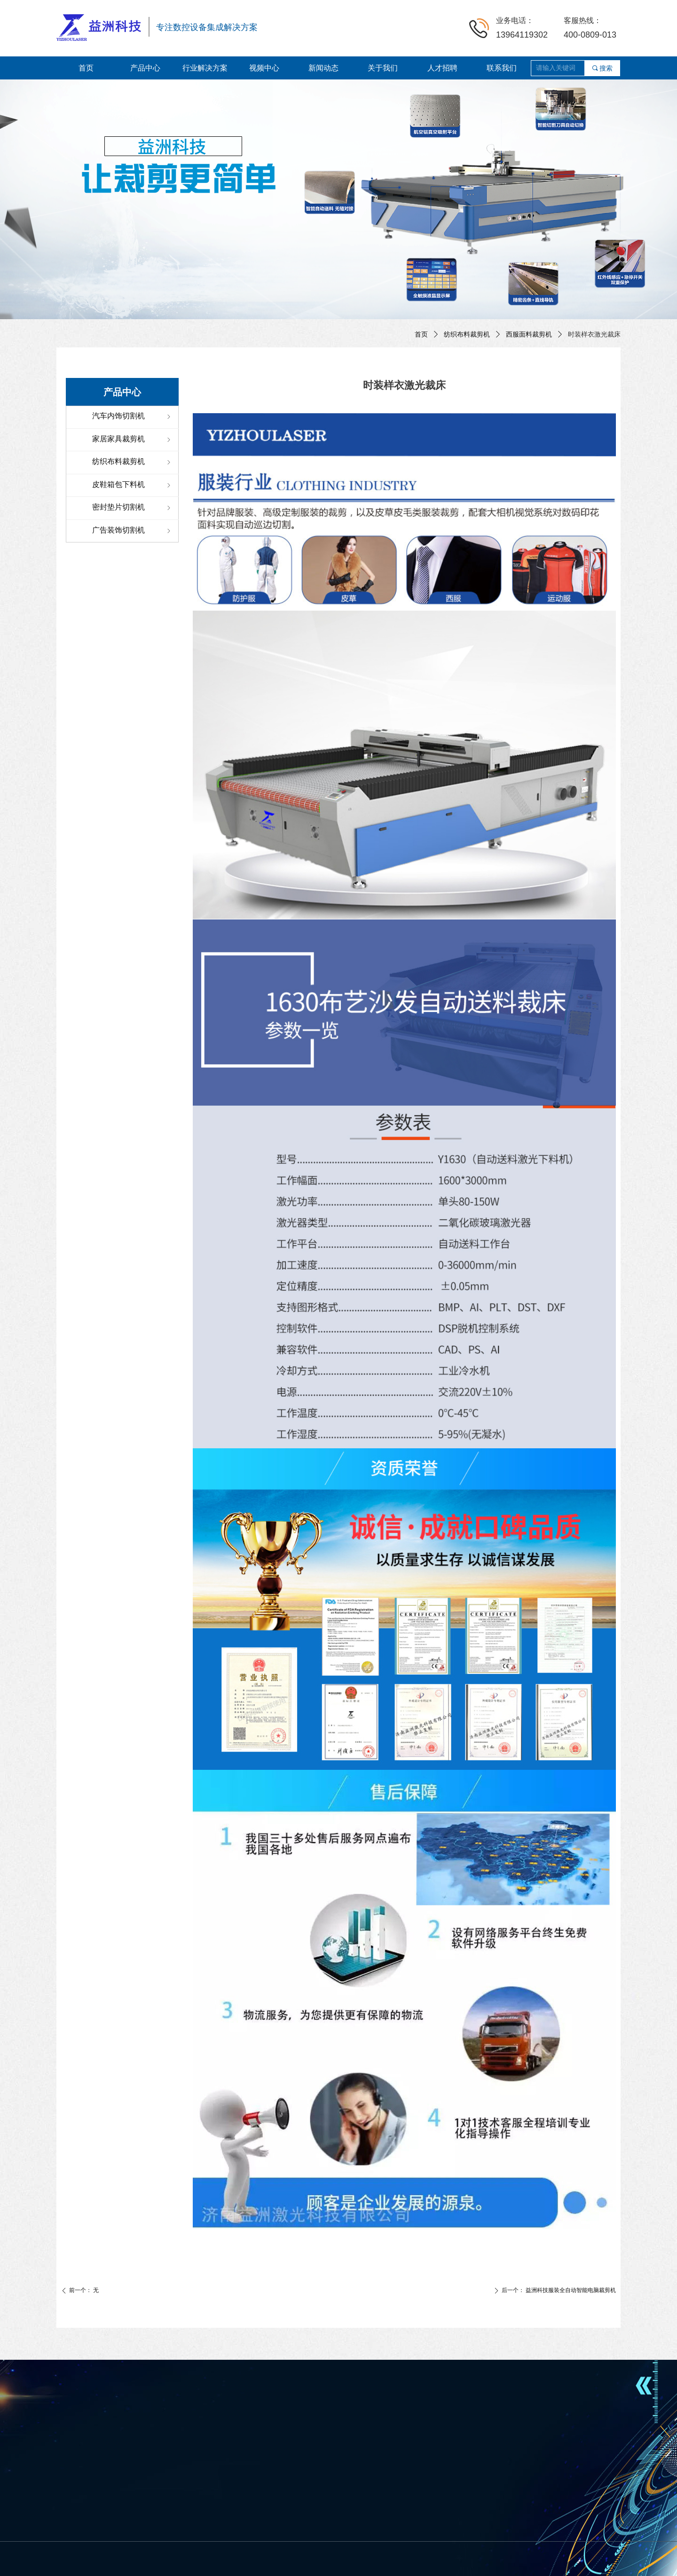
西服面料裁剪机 (529, 334)
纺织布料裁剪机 (467, 334)
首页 (421, 334)
